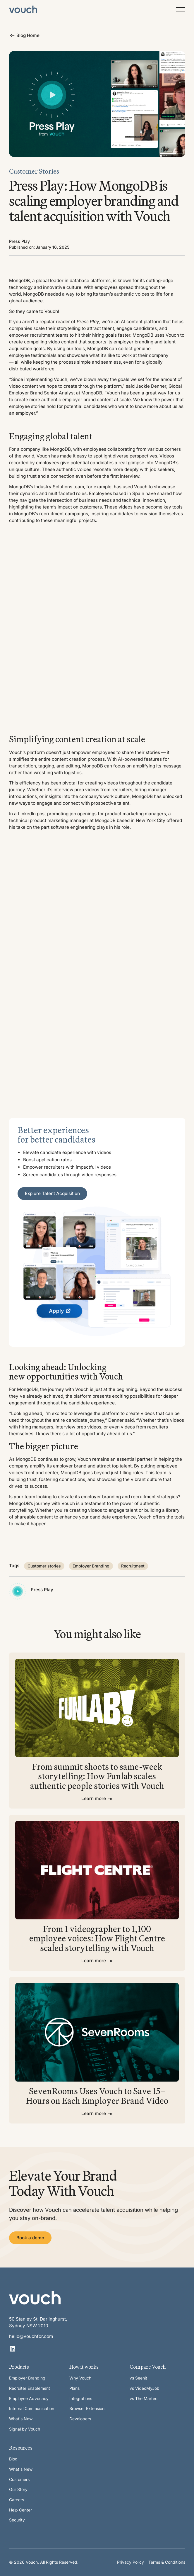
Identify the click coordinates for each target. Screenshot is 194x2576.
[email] (44, 2337)
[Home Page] (23, 9)
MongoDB (19, 280)
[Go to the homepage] (35, 2297)
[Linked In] (12, 2348)
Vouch (51, 311)
